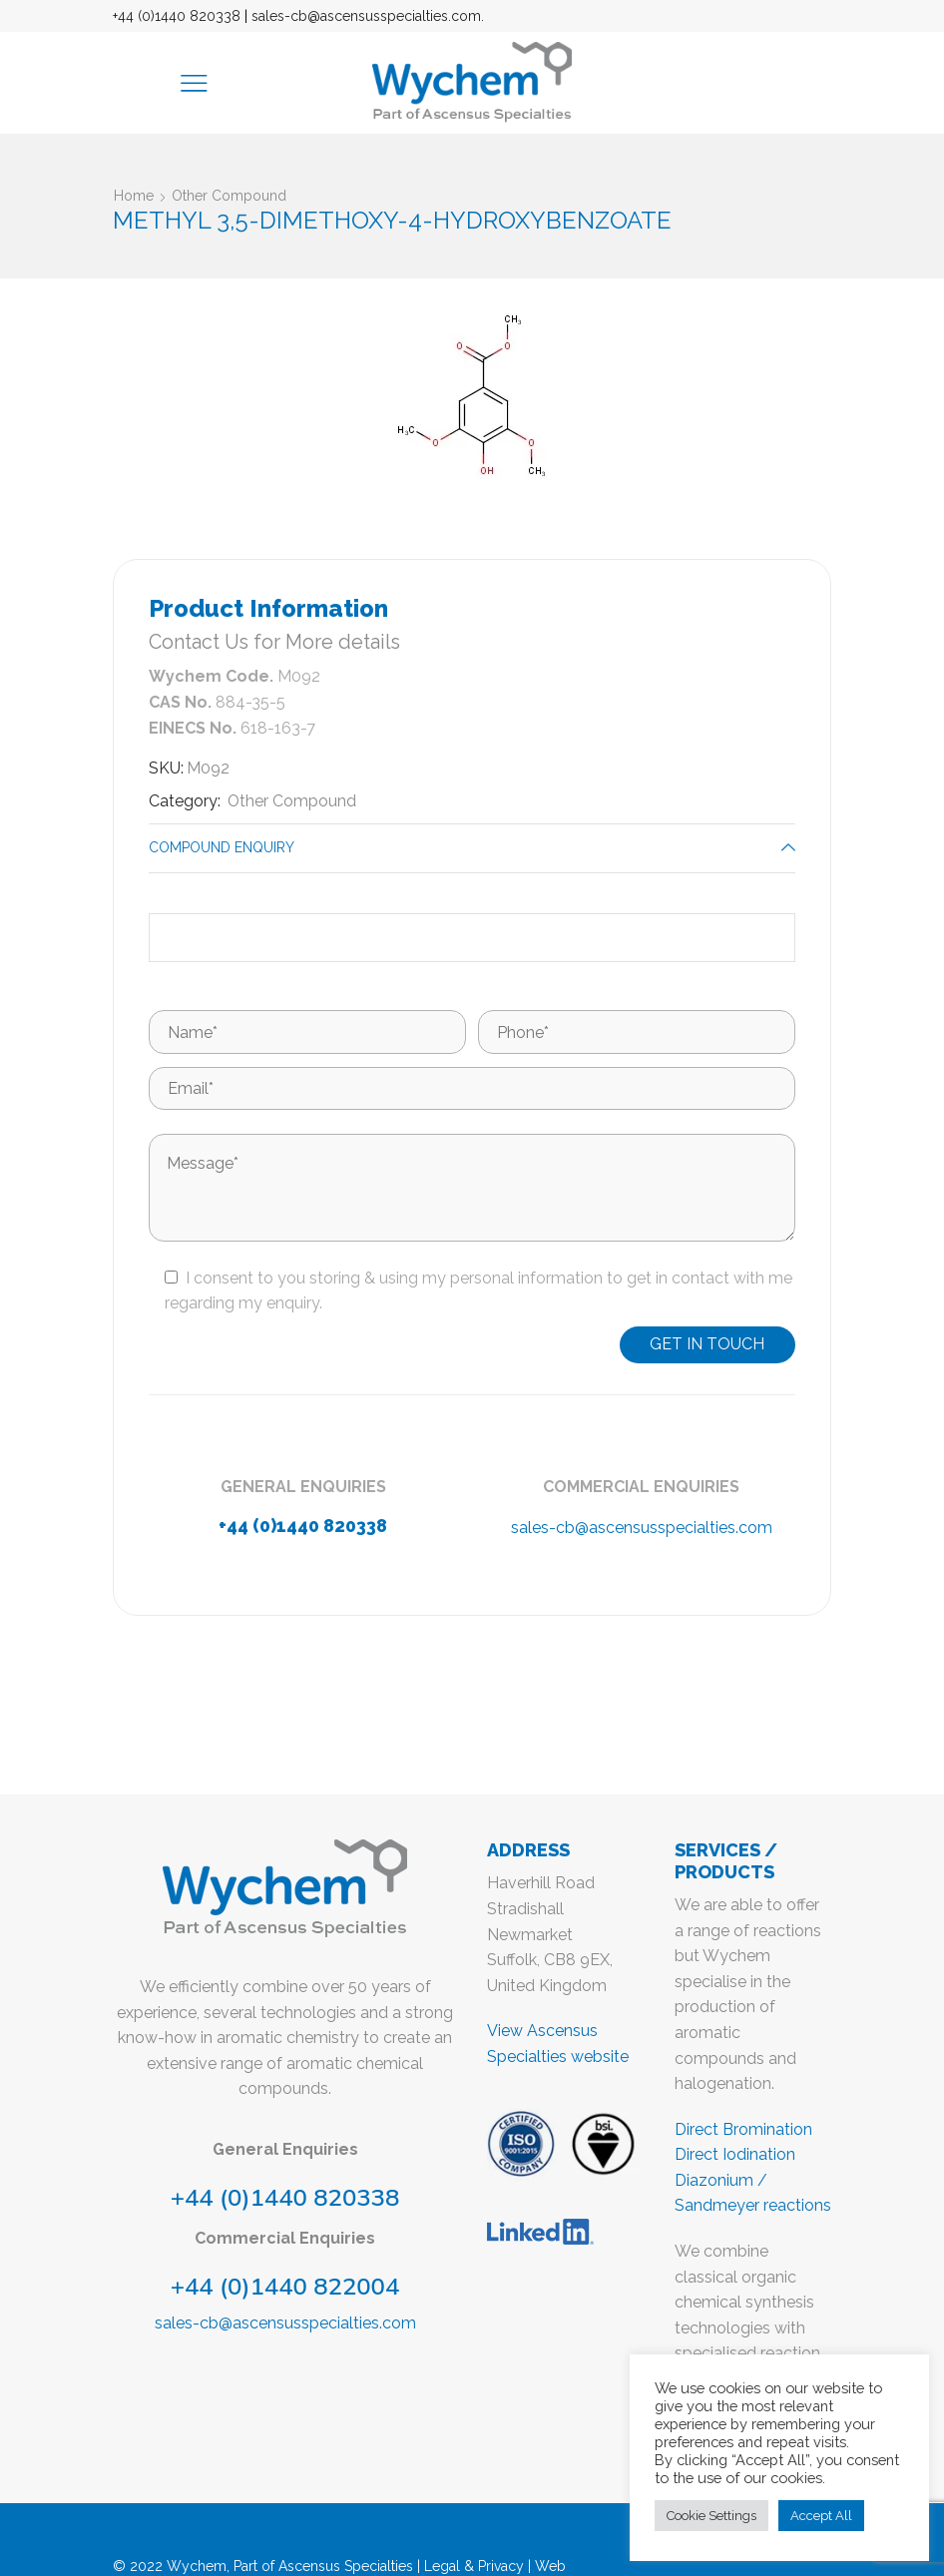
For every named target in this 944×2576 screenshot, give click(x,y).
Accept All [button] (821, 2515)
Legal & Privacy (474, 2565)
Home (134, 196)
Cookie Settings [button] (711, 2515)
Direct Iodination (735, 2154)
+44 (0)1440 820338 (176, 16)
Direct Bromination (743, 2128)
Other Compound (229, 196)
